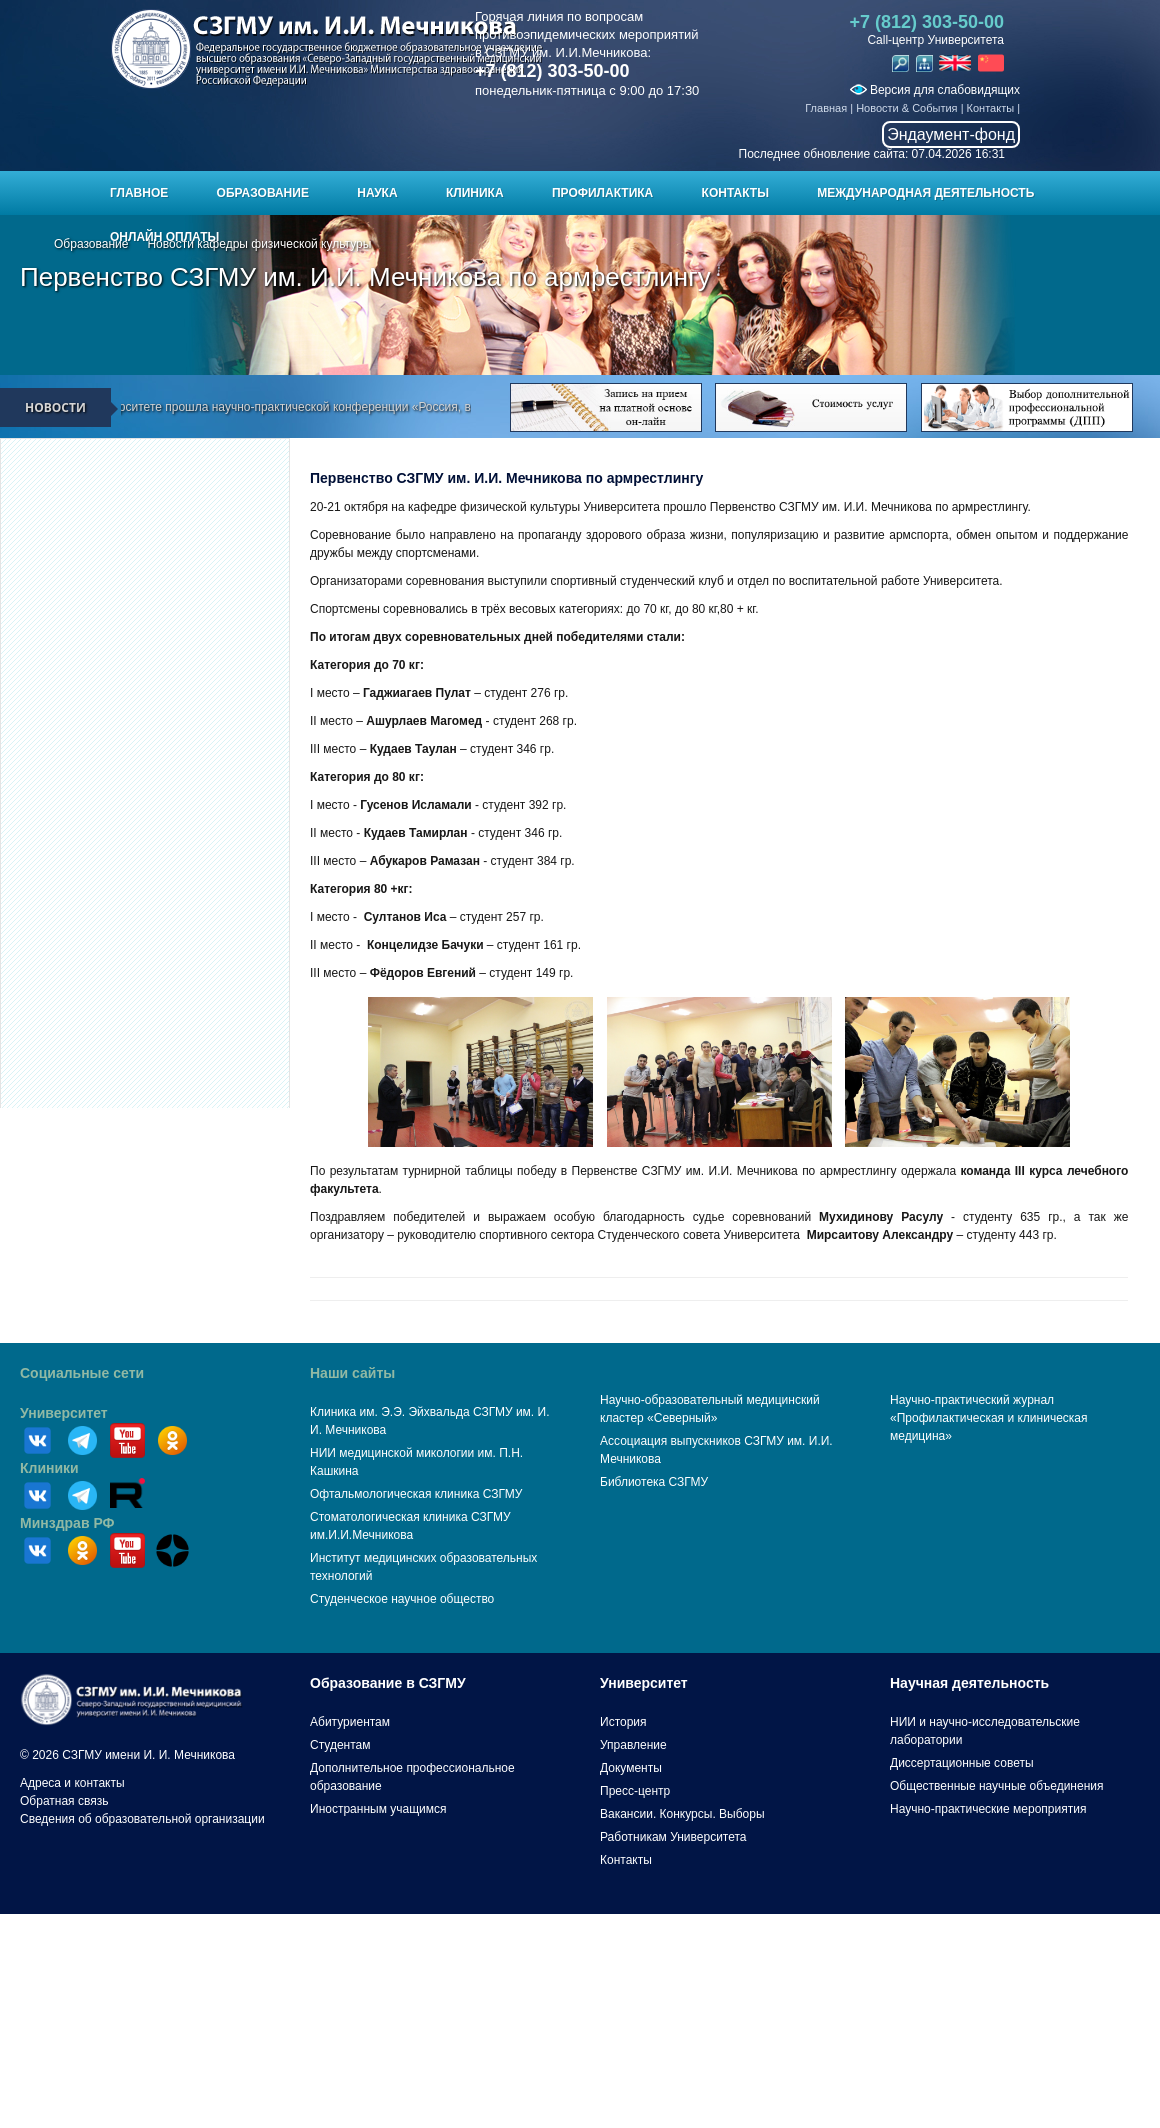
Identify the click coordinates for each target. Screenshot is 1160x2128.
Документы (631, 1768)
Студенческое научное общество (402, 1599)
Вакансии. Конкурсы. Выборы (682, 1814)
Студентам (340, 1745)
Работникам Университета (673, 1837)
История (623, 1722)
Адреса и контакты (72, 1783)
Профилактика (602, 193)
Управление (633, 1745)
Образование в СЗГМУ (388, 1683)
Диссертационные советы (962, 1763)
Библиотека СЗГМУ (654, 1482)
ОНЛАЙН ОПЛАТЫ (164, 237)
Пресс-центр (635, 1791)
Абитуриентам (350, 1722)
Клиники (49, 1468)
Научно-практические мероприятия (988, 1809)
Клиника (475, 193)
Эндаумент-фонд (951, 134)
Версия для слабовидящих (935, 90)
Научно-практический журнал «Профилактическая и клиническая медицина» (989, 1418)
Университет (64, 1413)
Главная (826, 108)
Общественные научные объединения (997, 1786)
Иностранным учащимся (378, 1809)
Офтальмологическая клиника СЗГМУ (416, 1494)
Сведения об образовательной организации (142, 1819)
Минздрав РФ (67, 1523)
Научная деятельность (969, 1683)
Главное (139, 193)
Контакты (991, 108)
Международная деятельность (925, 193)
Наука (377, 193)
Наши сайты (352, 1373)
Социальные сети (82, 1373)
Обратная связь (64, 1801)
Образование (263, 193)
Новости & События (906, 108)
